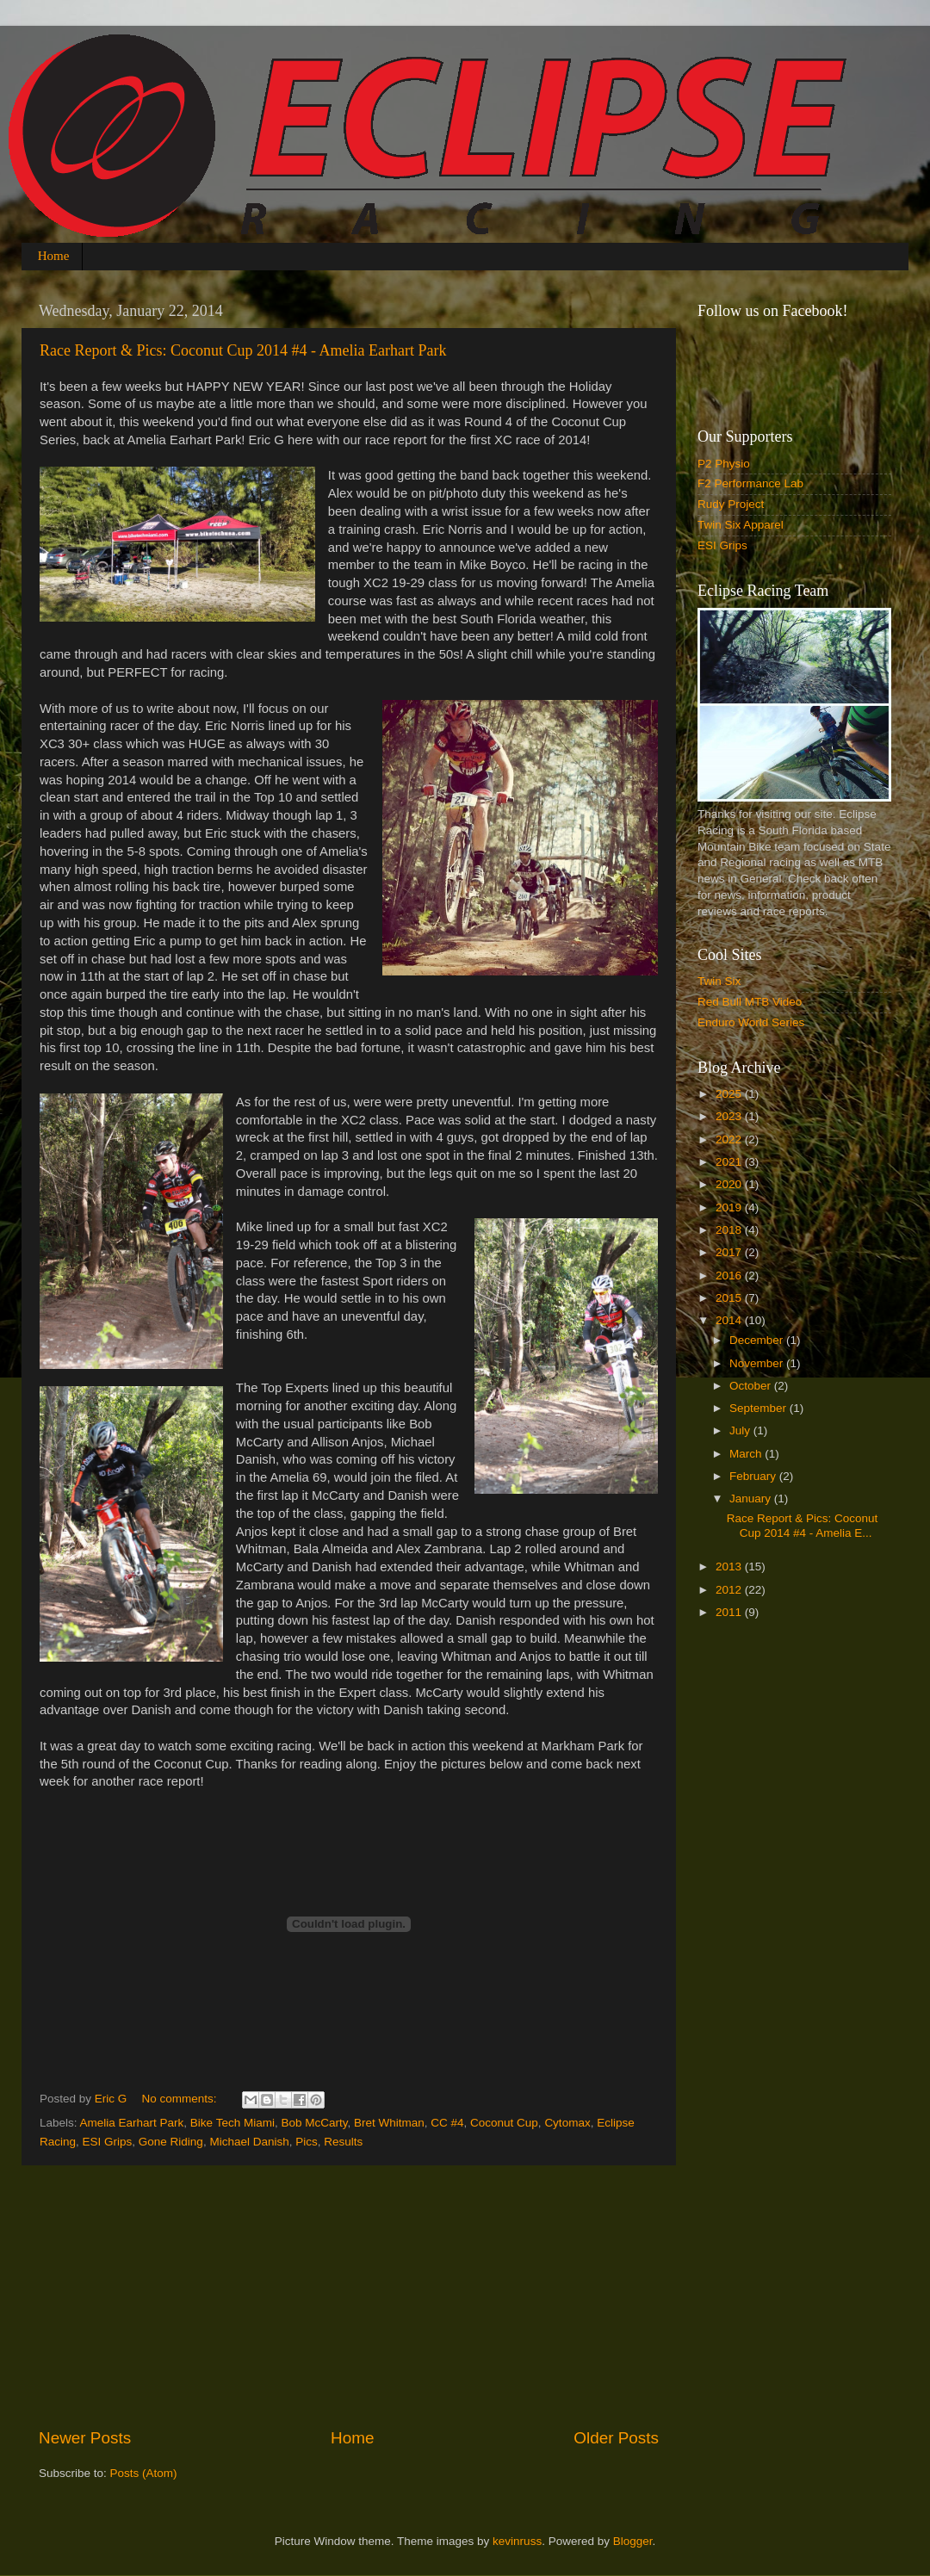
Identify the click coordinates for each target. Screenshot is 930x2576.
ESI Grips (108, 2141)
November (757, 1363)
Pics (306, 2141)
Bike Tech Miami (232, 2122)
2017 (730, 1252)
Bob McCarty (314, 2122)
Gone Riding (171, 2141)
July (741, 1430)
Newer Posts (85, 2438)
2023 (730, 1116)
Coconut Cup (504, 2122)
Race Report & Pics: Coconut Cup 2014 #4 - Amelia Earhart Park (243, 350)
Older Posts (616, 2438)
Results (343, 2141)
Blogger (633, 2541)
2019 (730, 1207)
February (754, 1476)
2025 (730, 1093)
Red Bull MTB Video (750, 1001)
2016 (730, 1275)
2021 (730, 1161)
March (747, 1453)
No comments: (181, 2098)
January (751, 1498)
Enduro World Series (751, 1022)
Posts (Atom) (143, 2473)
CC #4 (447, 2122)
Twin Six (719, 981)
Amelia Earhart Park (132, 2122)
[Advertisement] (349, 2296)
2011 (730, 1612)
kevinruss (517, 2541)
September (759, 1408)
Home (54, 256)
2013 (730, 1566)
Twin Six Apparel (741, 524)
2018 (730, 1229)
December (757, 1340)
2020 (730, 1184)
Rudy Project (731, 504)
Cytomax (567, 2122)
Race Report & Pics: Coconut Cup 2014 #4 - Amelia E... (802, 1525)
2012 (730, 1589)
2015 (730, 1297)
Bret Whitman (389, 2122)
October (751, 1385)
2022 (730, 1139)
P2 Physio (724, 463)
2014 (730, 1320)
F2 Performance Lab (750, 483)
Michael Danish (248, 2141)
